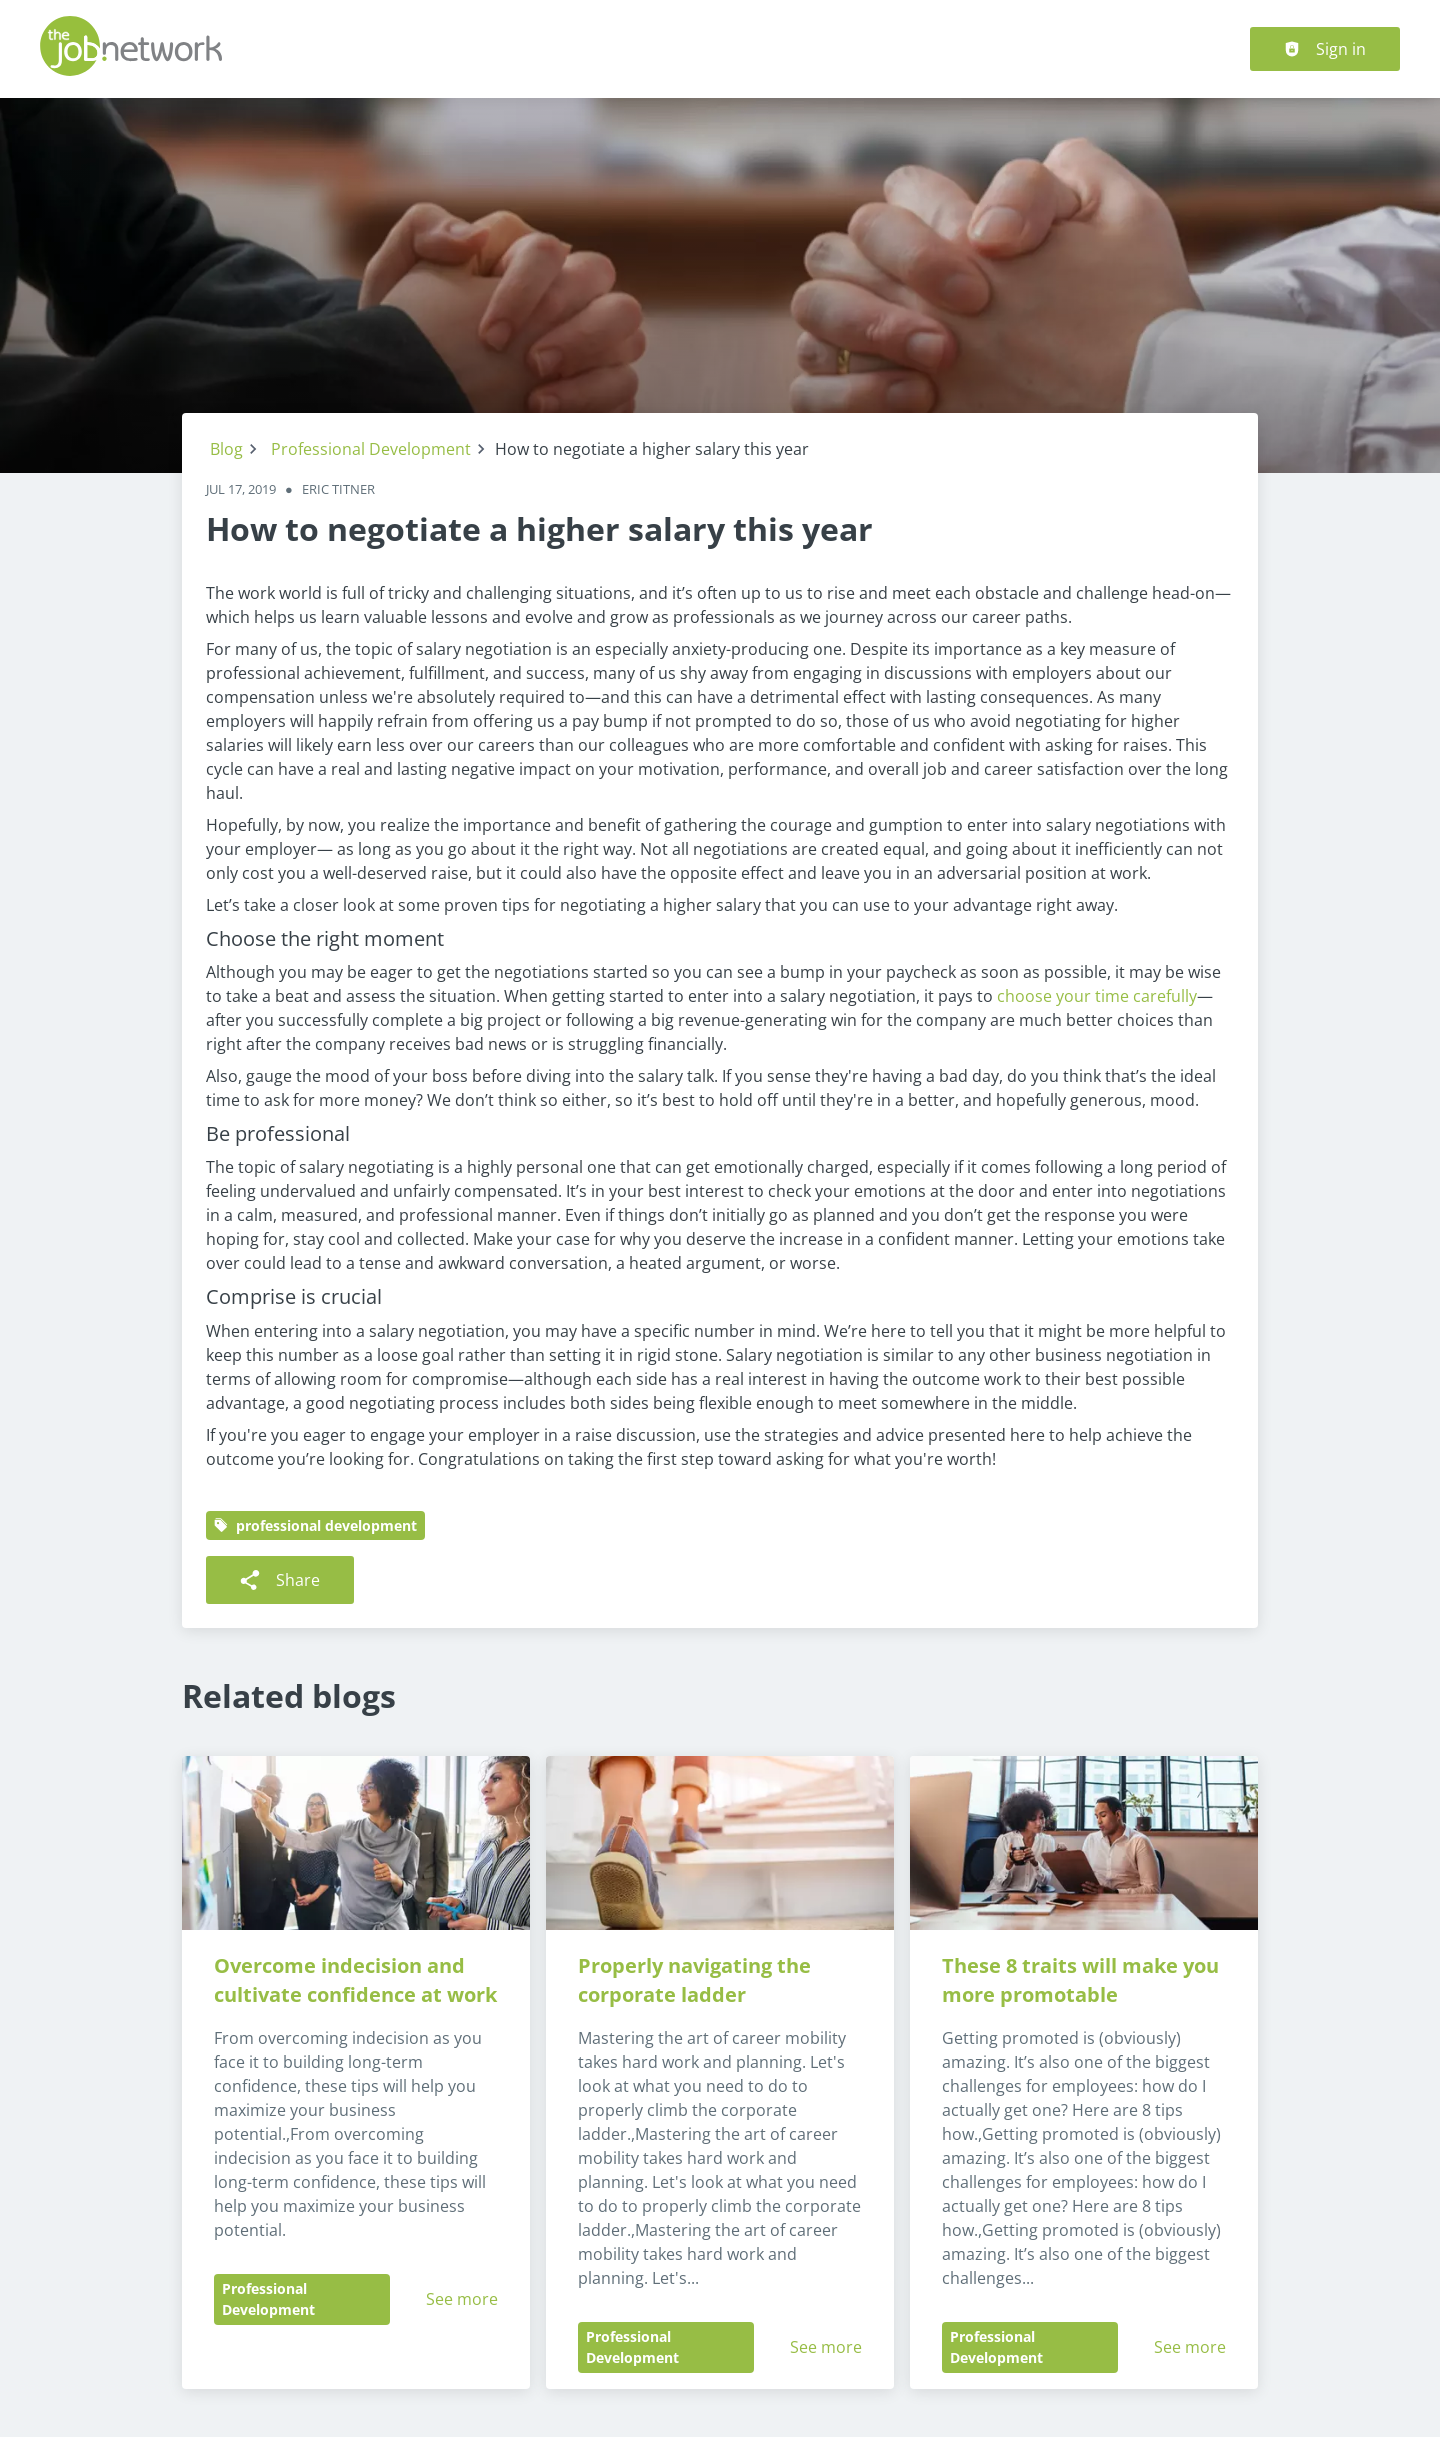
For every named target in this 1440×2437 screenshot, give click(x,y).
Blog (226, 449)
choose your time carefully (1097, 996)
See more (462, 2299)
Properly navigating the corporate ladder (697, 1980)
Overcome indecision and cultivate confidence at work (355, 1980)
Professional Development (371, 449)
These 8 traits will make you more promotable (1083, 1980)
